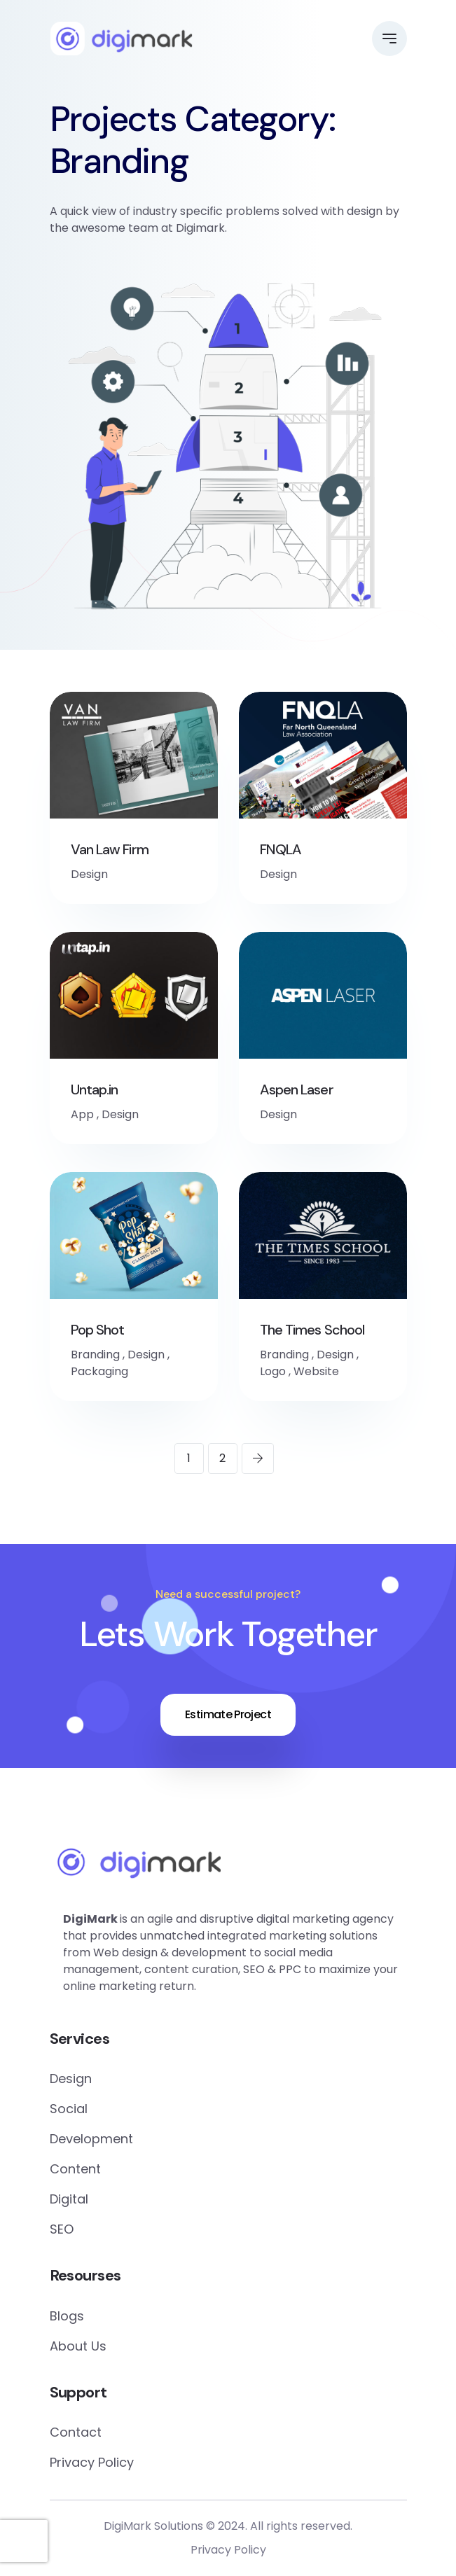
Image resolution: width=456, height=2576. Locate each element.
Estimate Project (228, 1714)
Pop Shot (98, 1330)
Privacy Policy (92, 2462)
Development (91, 2138)
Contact (76, 2432)
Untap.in (94, 1089)
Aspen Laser (296, 1089)
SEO (62, 2229)
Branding (95, 1354)
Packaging (99, 1371)
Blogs (67, 2316)
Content (75, 2169)
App (82, 1114)
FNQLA (281, 849)
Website (316, 1371)
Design (89, 874)
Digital (69, 2199)
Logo (273, 1371)
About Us (78, 2346)
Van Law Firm (109, 849)
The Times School (312, 1330)
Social (69, 2108)
